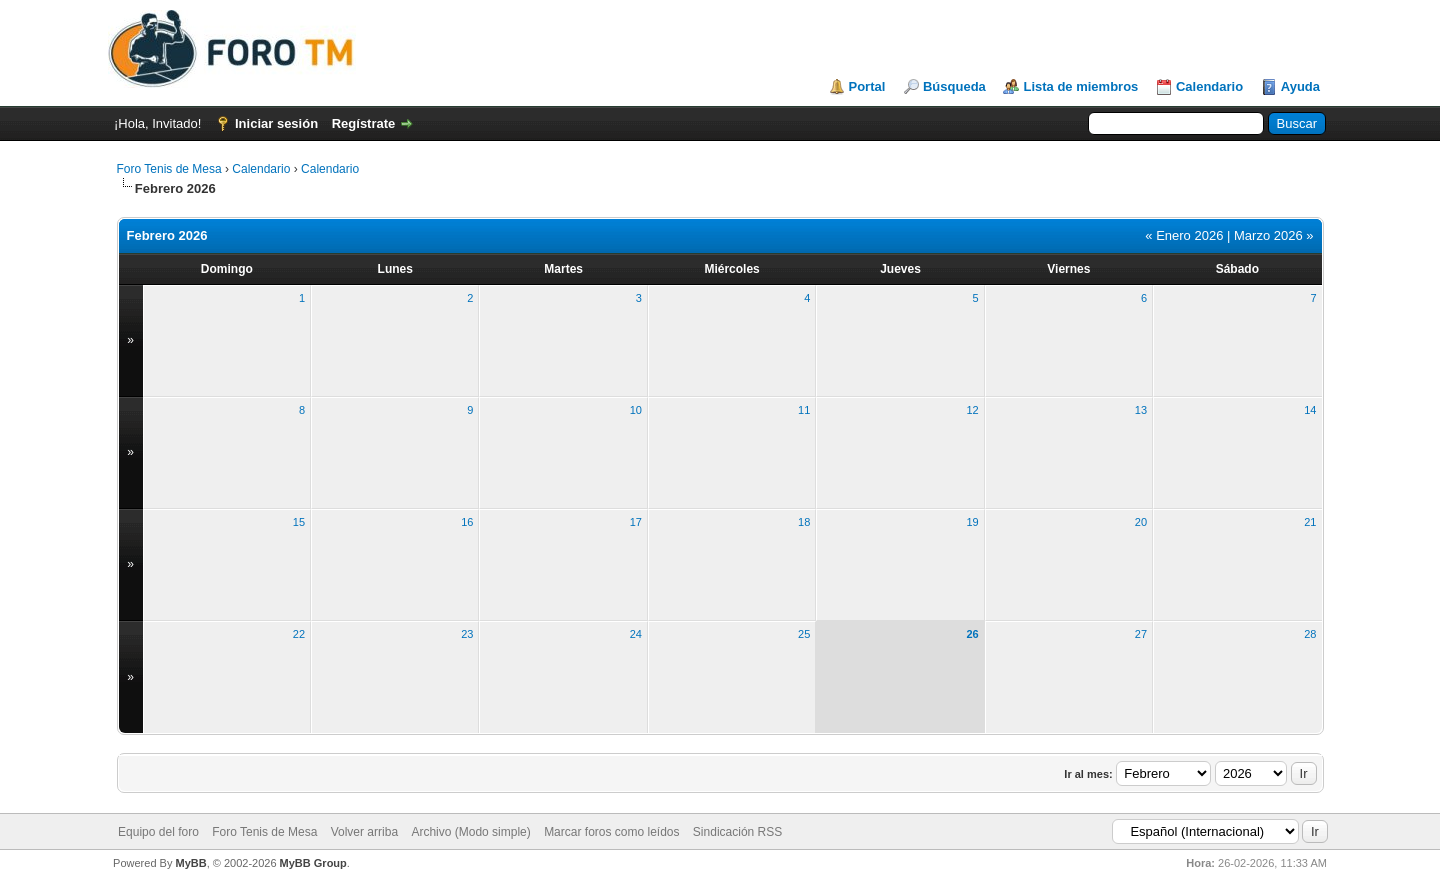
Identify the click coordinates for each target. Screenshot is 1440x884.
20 (1141, 522)
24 (636, 634)
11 (804, 410)
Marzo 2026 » (1274, 235)
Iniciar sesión (276, 123)
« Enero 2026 (1184, 235)
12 (972, 410)
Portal (867, 86)
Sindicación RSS (737, 832)
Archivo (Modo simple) (470, 832)
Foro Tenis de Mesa (169, 169)
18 (804, 522)
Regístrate (364, 123)
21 (1310, 522)
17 (636, 522)
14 (1310, 410)
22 (299, 634)
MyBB (190, 863)
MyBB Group (313, 863)
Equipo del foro (158, 832)
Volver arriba (364, 832)
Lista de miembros (1080, 86)
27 (1141, 634)
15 (299, 522)
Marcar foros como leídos (611, 832)
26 (972, 634)
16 (467, 522)
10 (636, 410)
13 (1141, 410)
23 (467, 634)
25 (804, 634)
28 (1310, 634)
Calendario (1209, 86)
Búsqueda (954, 86)
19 (972, 522)
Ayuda (1300, 86)
